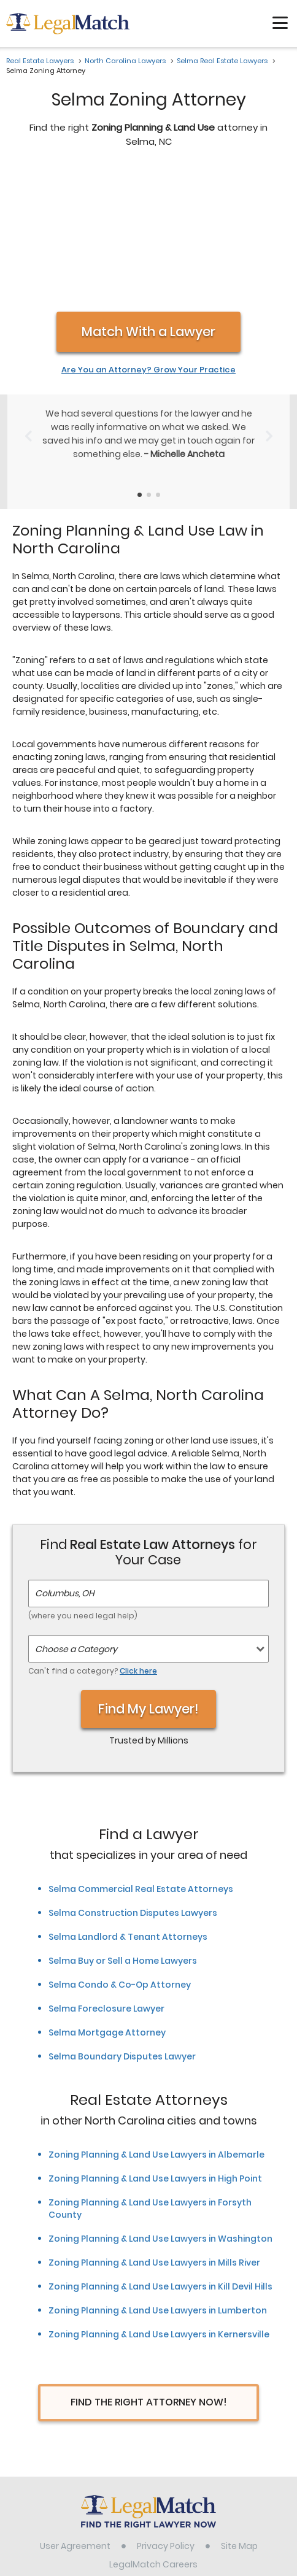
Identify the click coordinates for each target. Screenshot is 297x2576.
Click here (138, 1541)
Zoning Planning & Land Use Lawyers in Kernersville (158, 2205)
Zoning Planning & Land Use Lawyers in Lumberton (157, 2181)
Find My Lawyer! (148, 1579)
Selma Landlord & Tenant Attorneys (127, 1807)
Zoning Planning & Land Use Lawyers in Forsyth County (150, 2079)
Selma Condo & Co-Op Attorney (119, 1855)
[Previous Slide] (28, 307)
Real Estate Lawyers (40, 61)
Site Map (239, 2416)
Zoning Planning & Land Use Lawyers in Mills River (154, 2133)
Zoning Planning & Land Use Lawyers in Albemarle (156, 2025)
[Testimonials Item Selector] (139, 365)
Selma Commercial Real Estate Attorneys (140, 1759)
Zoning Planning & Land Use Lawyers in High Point (155, 2049)
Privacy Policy (166, 2416)
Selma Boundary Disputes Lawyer (122, 1927)
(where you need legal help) (82, 1486)
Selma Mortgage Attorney (107, 1903)
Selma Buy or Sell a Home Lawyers (122, 1831)
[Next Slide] (269, 307)
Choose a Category (76, 1519)
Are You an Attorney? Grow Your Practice (148, 240)
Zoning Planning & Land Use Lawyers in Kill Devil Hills (160, 2157)
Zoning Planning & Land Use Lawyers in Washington (160, 2109)
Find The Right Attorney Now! (149, 2273)
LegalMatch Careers (153, 2435)
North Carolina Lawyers (125, 61)
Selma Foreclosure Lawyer (106, 1879)
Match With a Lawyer (148, 202)
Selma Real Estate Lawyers (222, 61)
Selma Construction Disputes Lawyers (132, 1783)
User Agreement (75, 2416)
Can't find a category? (92, 1541)
